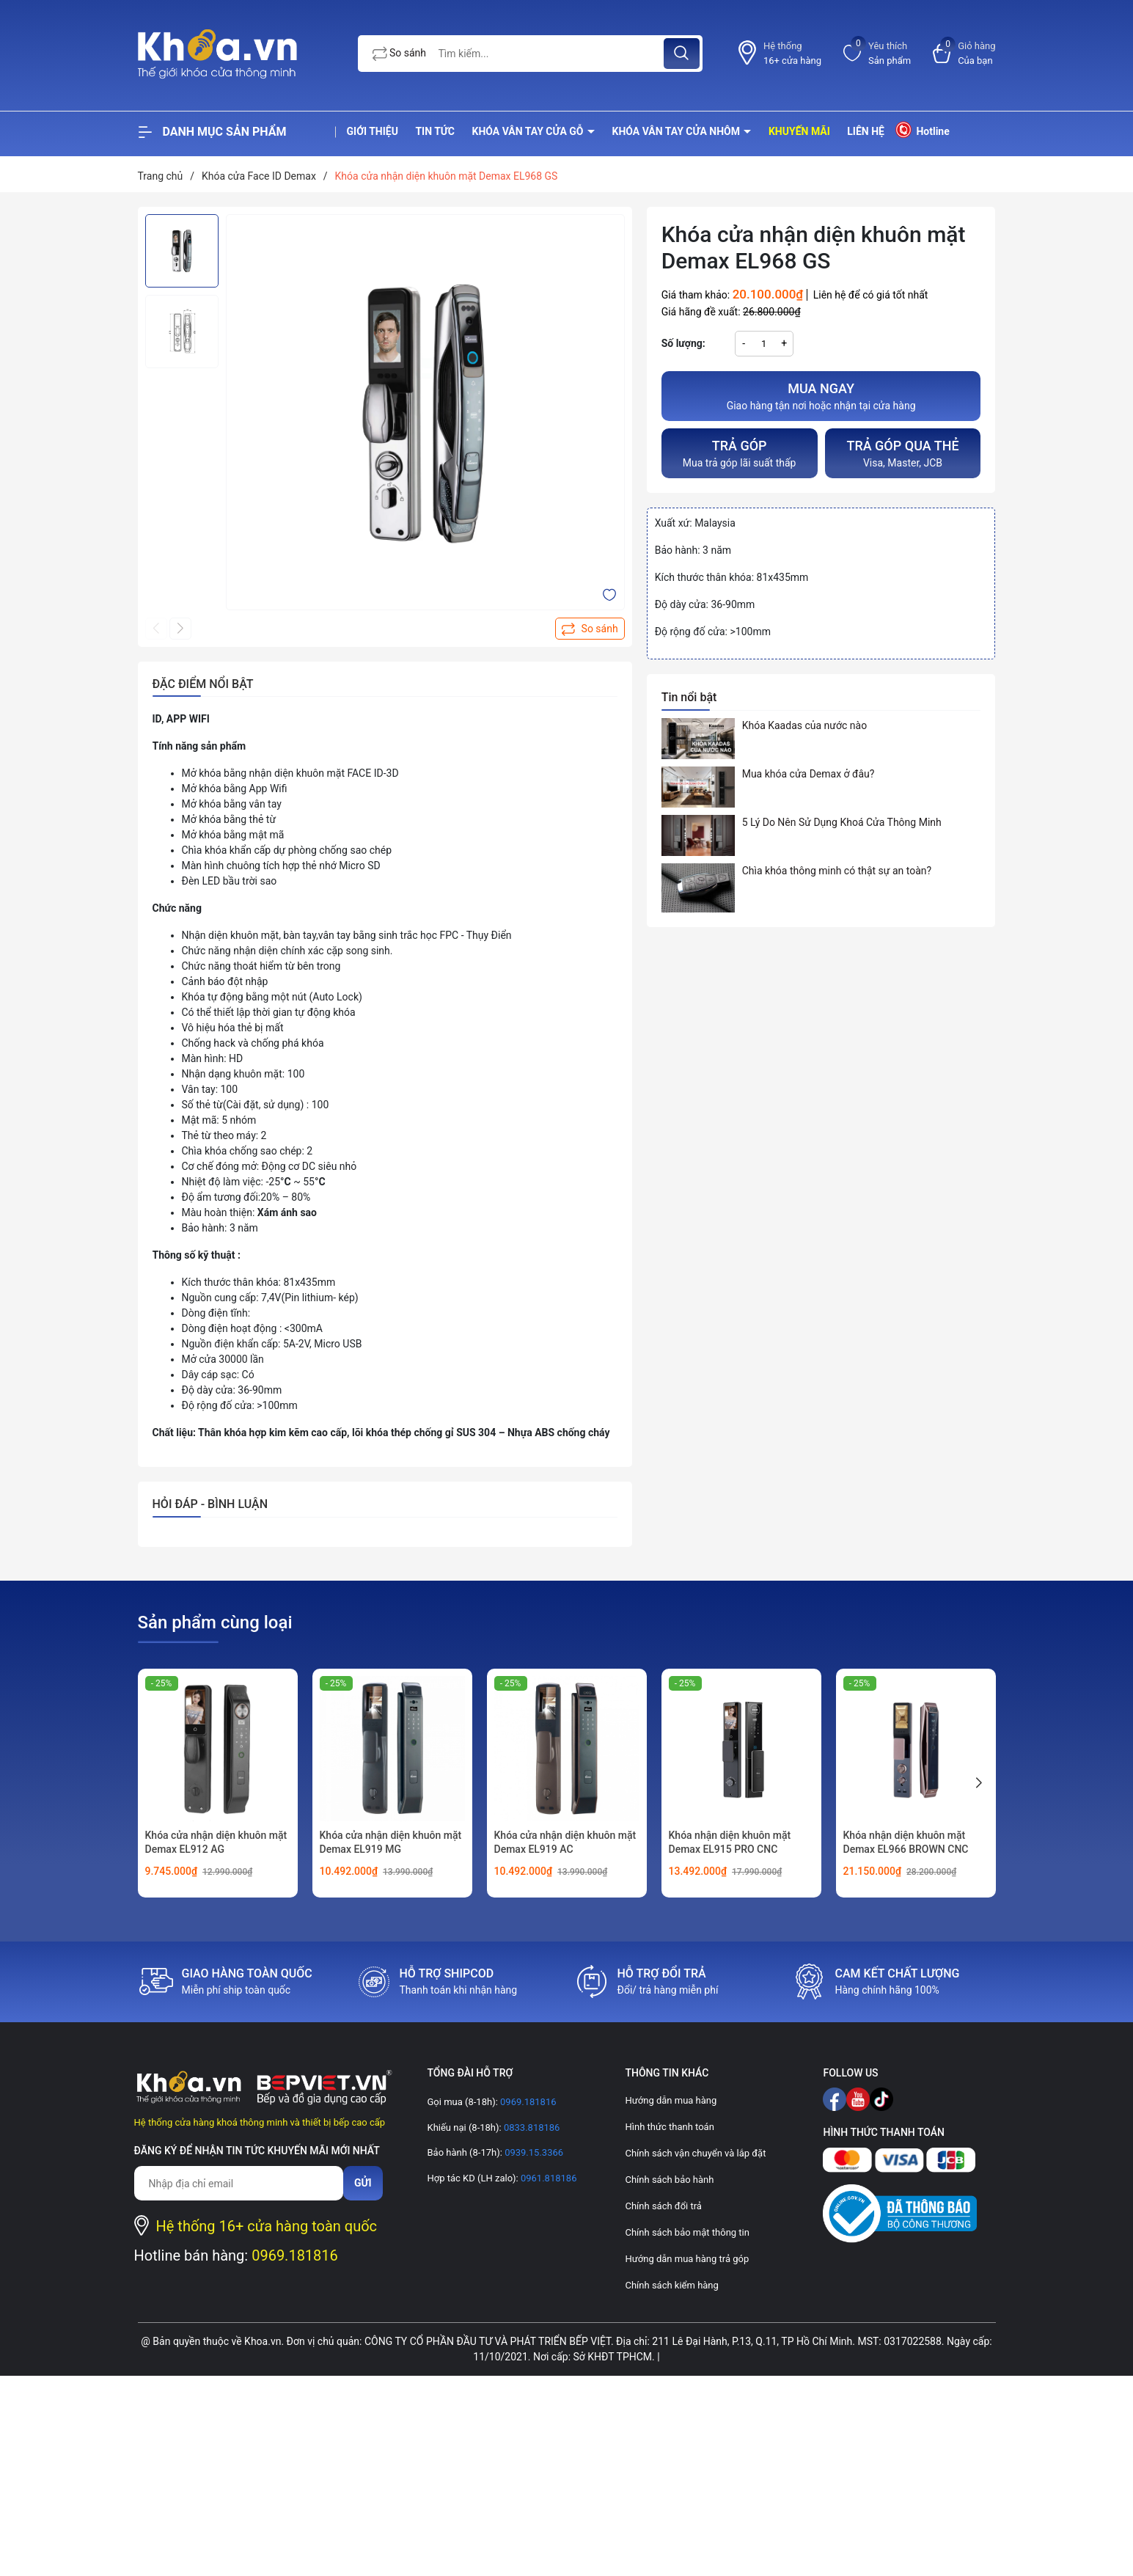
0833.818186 (531, 2127)
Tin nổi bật (689, 697)
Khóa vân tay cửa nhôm (677, 131)
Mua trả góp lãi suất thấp (739, 452)
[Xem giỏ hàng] (964, 53)
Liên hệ (865, 131)
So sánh (400, 53)
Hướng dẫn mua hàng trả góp (687, 2258)
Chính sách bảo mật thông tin (687, 2232)
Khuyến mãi (799, 131)
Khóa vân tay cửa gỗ (529, 131)
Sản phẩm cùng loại (215, 1622)
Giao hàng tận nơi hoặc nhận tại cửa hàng (821, 394)
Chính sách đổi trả (663, 2205)
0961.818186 (547, 2178)
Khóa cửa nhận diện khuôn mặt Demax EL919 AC (565, 1842)
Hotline (921, 129)
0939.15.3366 (532, 2152)
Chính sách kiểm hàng (671, 2285)
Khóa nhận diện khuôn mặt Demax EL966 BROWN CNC (906, 1842)
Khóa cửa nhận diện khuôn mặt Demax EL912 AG (216, 1842)
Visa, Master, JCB (903, 452)
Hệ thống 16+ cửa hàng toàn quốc (267, 2226)
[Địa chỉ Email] (238, 2183)
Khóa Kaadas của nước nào (804, 725)
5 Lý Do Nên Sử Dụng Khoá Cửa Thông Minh (842, 822)
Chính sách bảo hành (669, 2179)
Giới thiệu (372, 131)
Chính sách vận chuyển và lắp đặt (695, 2153)
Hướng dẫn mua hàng (670, 2100)
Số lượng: (683, 343)
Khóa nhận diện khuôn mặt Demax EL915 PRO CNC (730, 1842)
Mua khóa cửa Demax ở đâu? (808, 774)
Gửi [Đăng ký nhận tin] (363, 2183)
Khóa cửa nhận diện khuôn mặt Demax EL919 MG (391, 1842)
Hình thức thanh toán (669, 2126)
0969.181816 (295, 2255)
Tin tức (435, 131)
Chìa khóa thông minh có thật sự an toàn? (837, 871)
